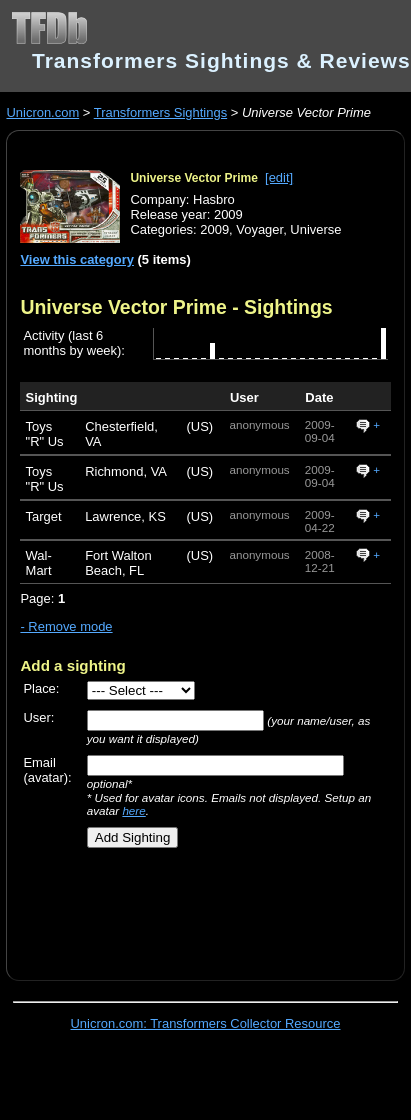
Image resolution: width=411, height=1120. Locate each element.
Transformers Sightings (160, 112)
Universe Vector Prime (193, 178)
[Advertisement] (197, 907)
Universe (315, 229)
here (133, 810)
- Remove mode (66, 626)
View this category (77, 259)
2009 (214, 229)
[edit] (279, 177)
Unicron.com (42, 112)
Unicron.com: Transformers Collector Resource (206, 1023)
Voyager (259, 229)
